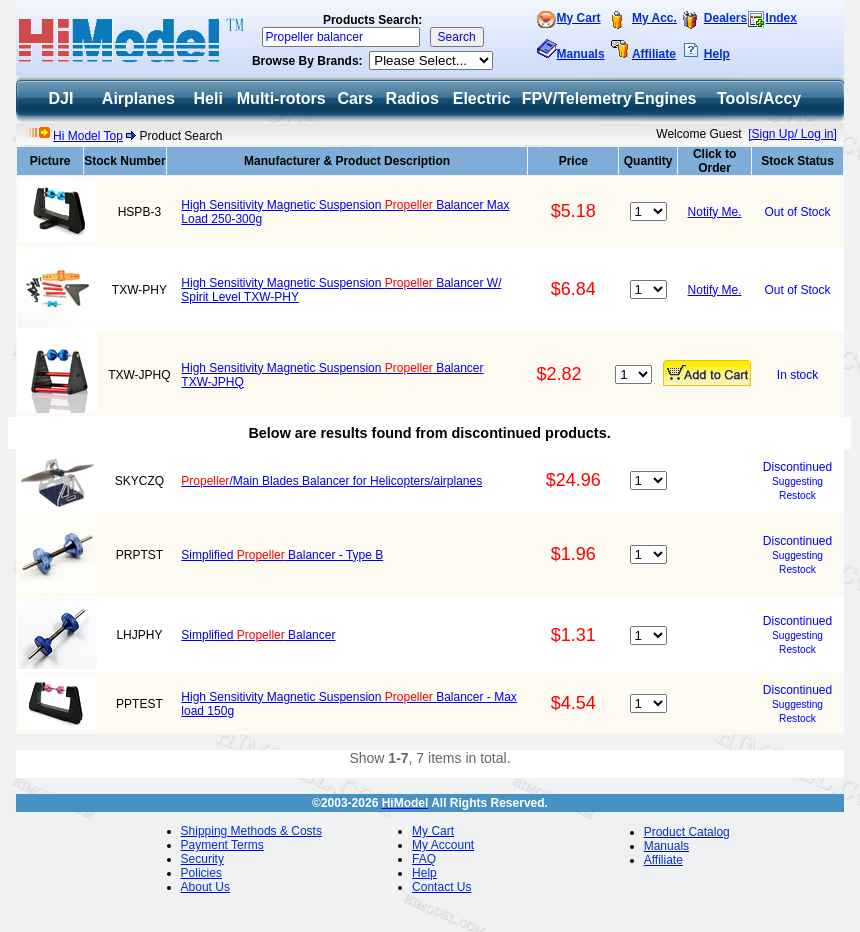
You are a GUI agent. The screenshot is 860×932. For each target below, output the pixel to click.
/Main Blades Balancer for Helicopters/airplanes (331, 481)
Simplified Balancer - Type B (282, 555)
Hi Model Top (88, 136)
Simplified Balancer (258, 635)
